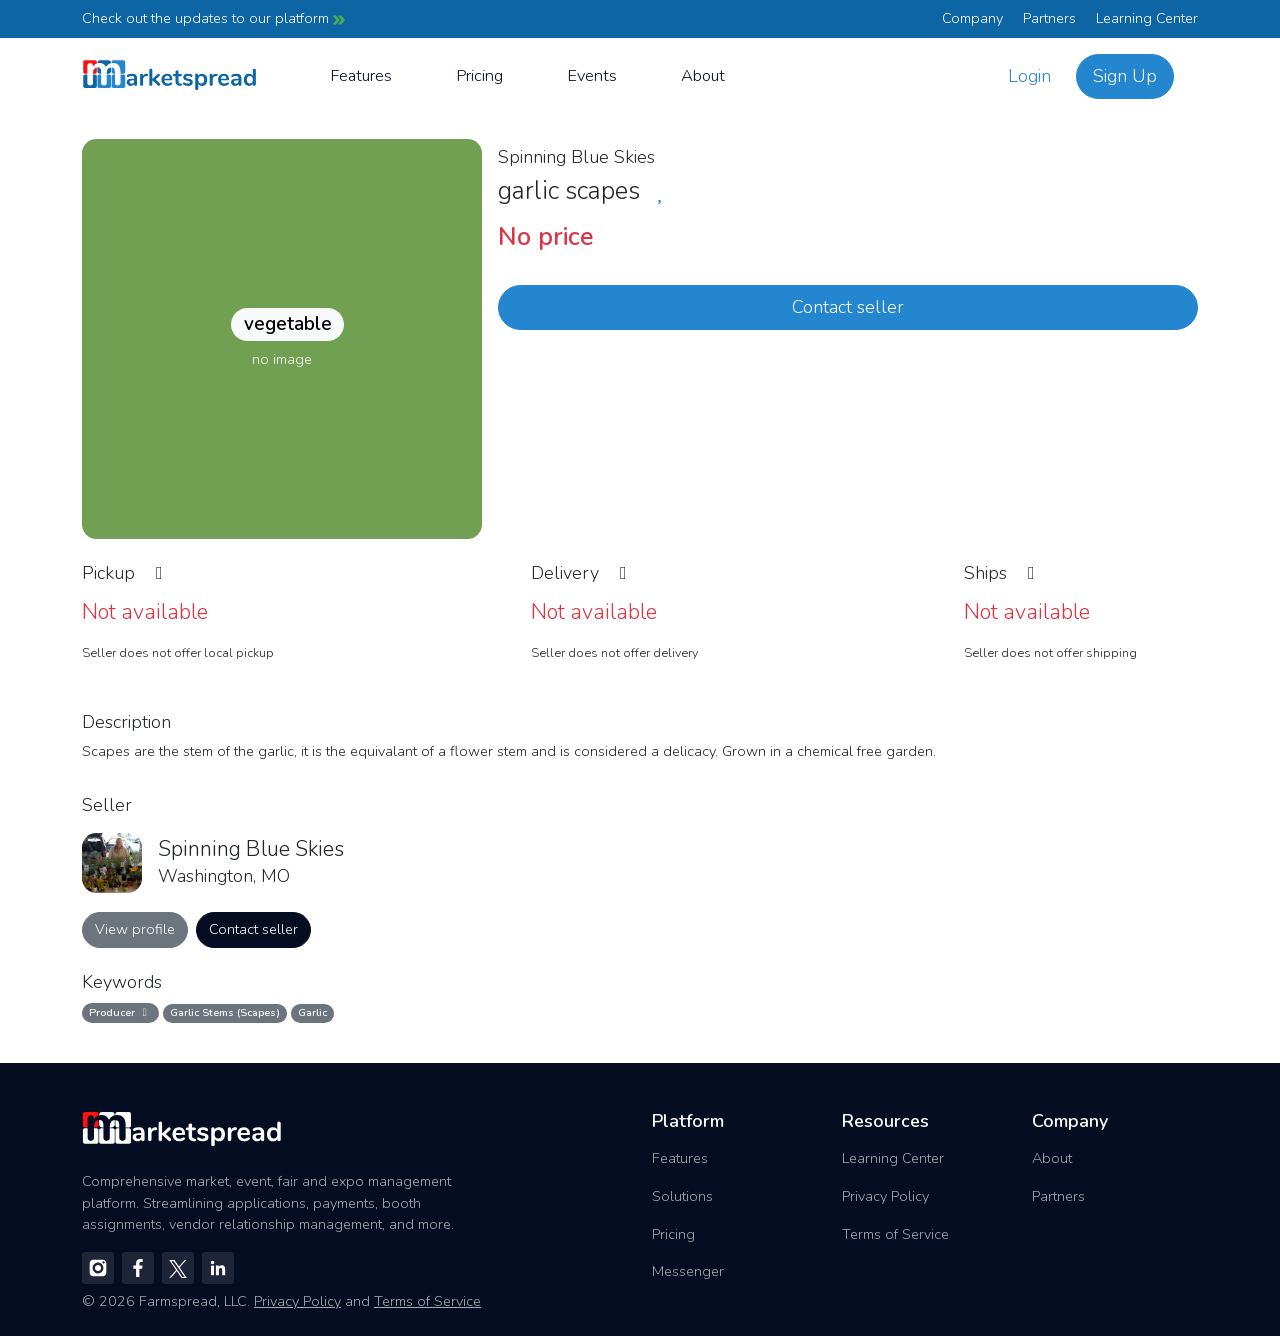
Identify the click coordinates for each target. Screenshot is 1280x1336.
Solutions (682, 1196)
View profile (135, 929)
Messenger (688, 1271)
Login (1029, 76)
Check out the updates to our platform (213, 18)
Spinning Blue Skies (576, 157)
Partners (1049, 18)
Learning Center (1147, 18)
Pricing (479, 75)
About (703, 75)
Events (592, 75)
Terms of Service (895, 1234)
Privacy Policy (885, 1196)
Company (972, 18)
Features (361, 75)
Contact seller (848, 307)
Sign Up (1125, 76)
